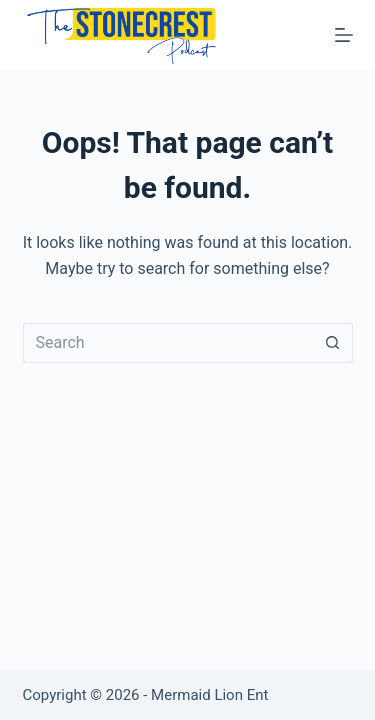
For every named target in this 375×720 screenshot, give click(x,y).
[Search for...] (168, 343)
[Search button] (333, 343)
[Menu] (344, 35)
